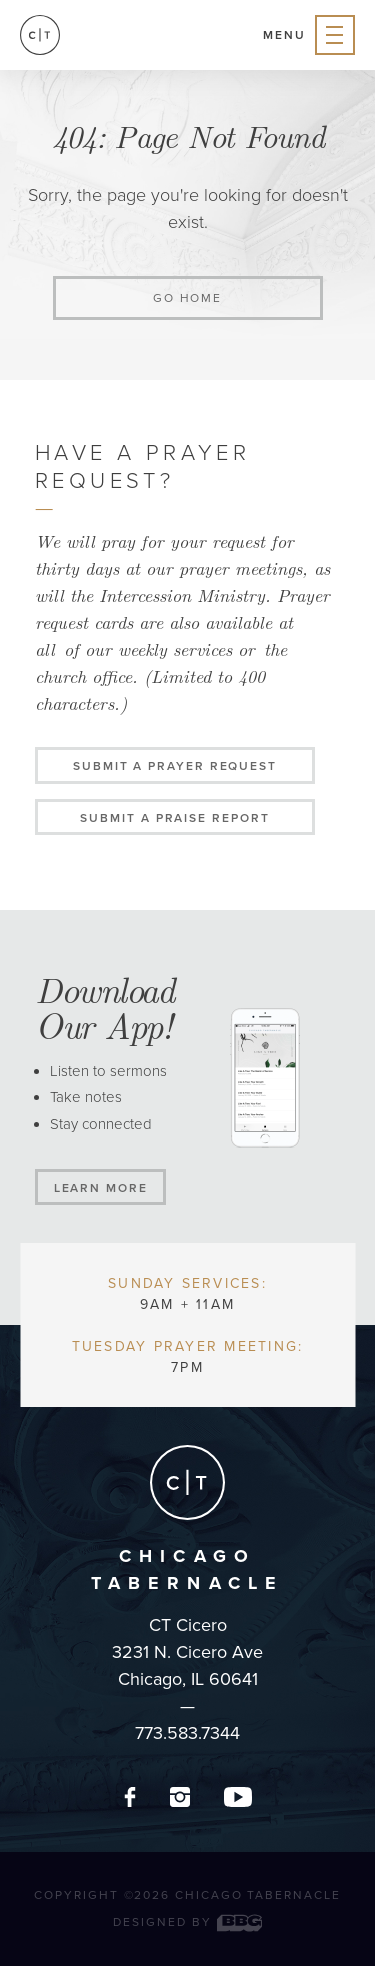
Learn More (101, 1188)
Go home (187, 298)
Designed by (187, 1922)
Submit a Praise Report (174, 818)
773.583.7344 (187, 1733)
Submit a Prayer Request (175, 766)
